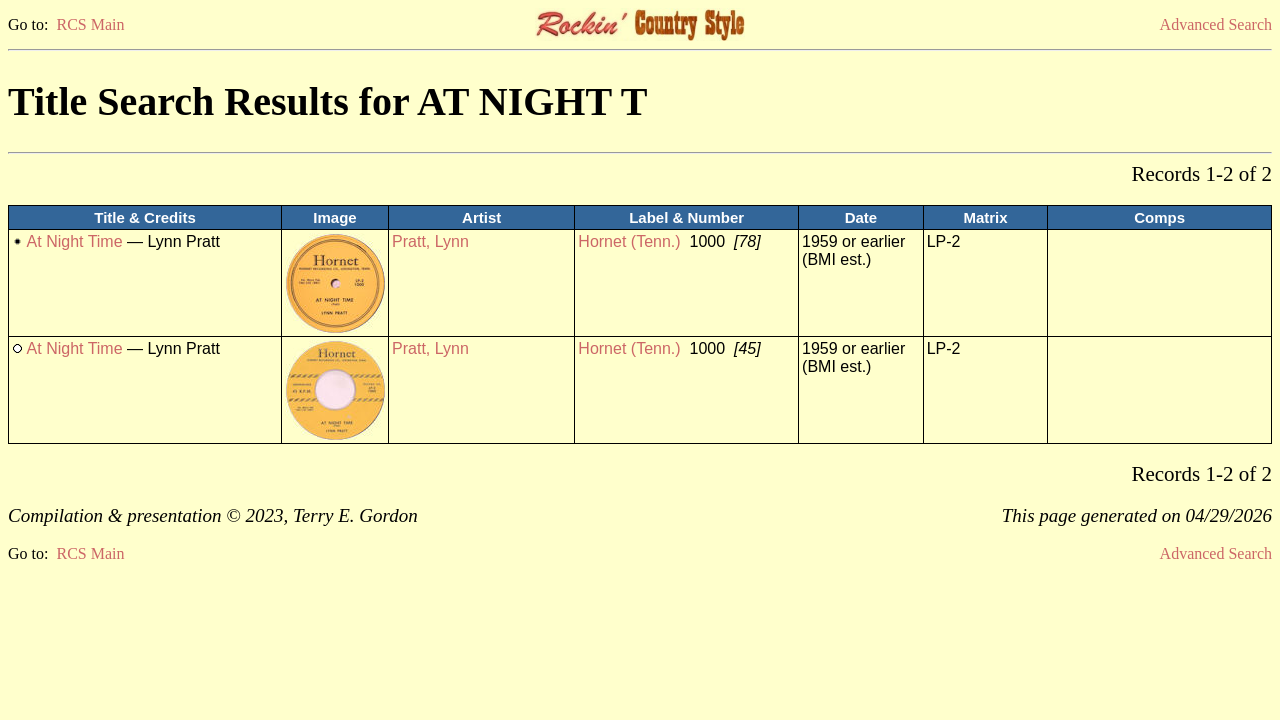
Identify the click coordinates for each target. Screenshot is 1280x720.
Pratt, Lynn (430, 241)
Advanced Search (1216, 24)
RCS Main (90, 24)
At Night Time (75, 241)
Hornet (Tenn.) (629, 241)
